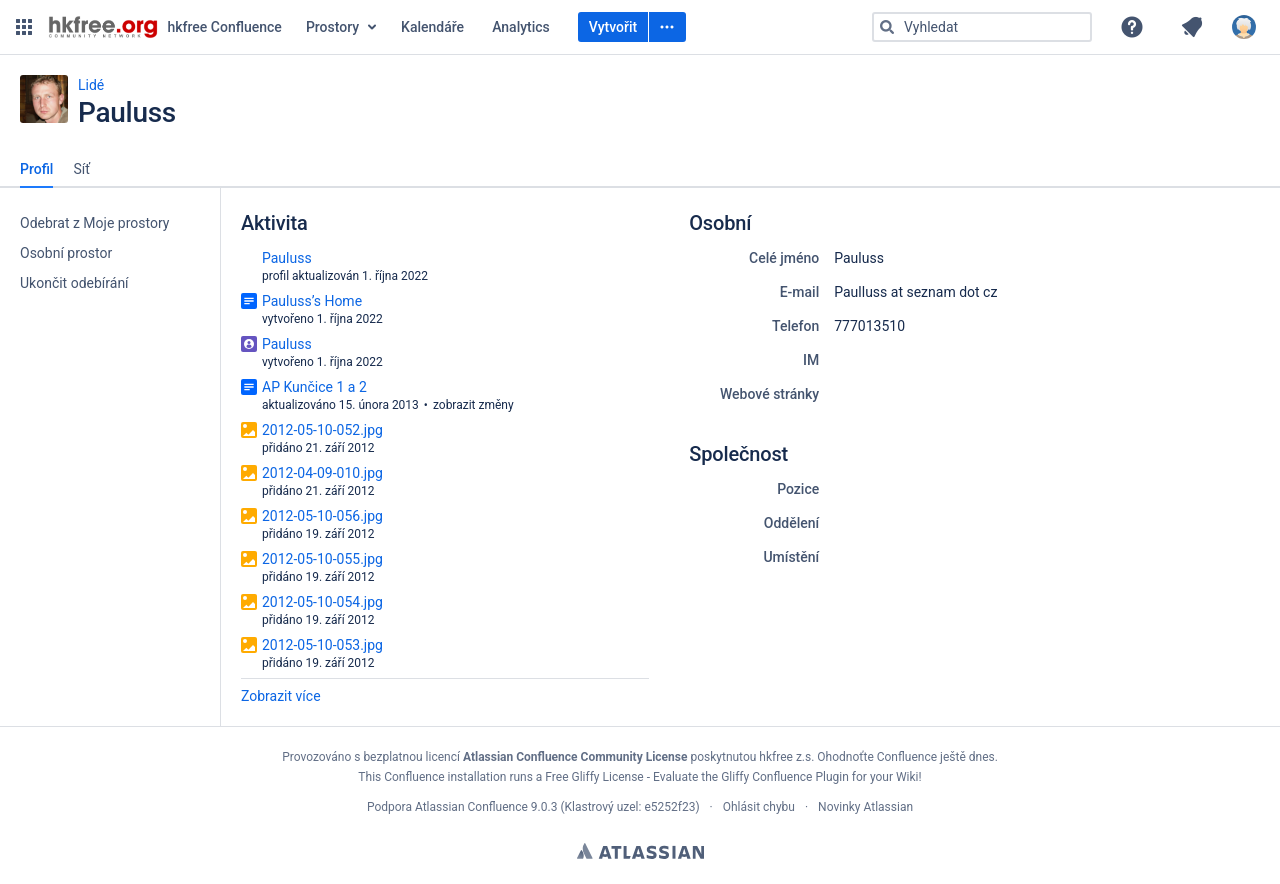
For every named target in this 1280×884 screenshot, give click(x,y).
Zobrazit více (281, 696)
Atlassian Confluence (471, 807)
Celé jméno (784, 258)
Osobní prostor (66, 253)
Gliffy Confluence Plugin (785, 777)
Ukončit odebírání (74, 283)
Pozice (798, 489)
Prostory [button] (332, 27)
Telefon (795, 326)
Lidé (91, 85)
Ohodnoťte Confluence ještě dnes (905, 757)
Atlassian (640, 851)
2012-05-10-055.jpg (322, 559)
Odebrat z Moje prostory (94, 223)
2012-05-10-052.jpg (322, 430)
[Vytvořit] (667, 27)
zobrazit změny (473, 405)
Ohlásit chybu (759, 807)
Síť (81, 169)
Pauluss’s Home (312, 301)
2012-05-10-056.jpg (322, 516)
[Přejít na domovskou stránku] (165, 27)
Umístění (791, 557)
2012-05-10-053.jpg (322, 645)
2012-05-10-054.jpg (322, 602)
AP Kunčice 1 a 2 (314, 387)
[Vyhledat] (887, 27)
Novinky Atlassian (865, 807)
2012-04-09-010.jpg (322, 473)
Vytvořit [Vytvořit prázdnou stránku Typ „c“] (613, 27)
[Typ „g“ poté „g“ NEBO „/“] (982, 27)
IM (811, 360)
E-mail (800, 292)
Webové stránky (769, 394)
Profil (36, 169)
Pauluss (287, 258)
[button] (24, 27)
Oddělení (791, 523)
